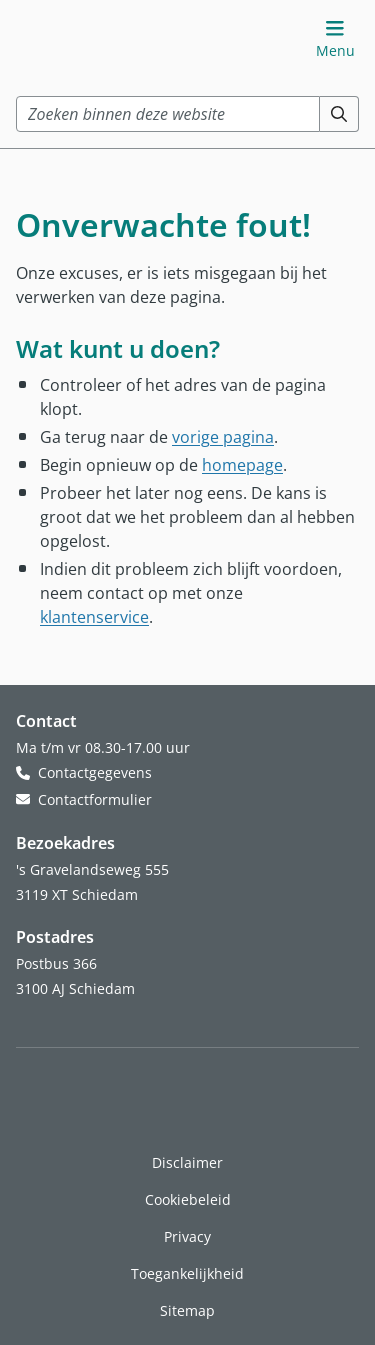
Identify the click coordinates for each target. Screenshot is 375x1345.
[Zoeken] (339, 114)
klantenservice (94, 617)
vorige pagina (223, 436)
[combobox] (168, 114)
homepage (242, 465)
